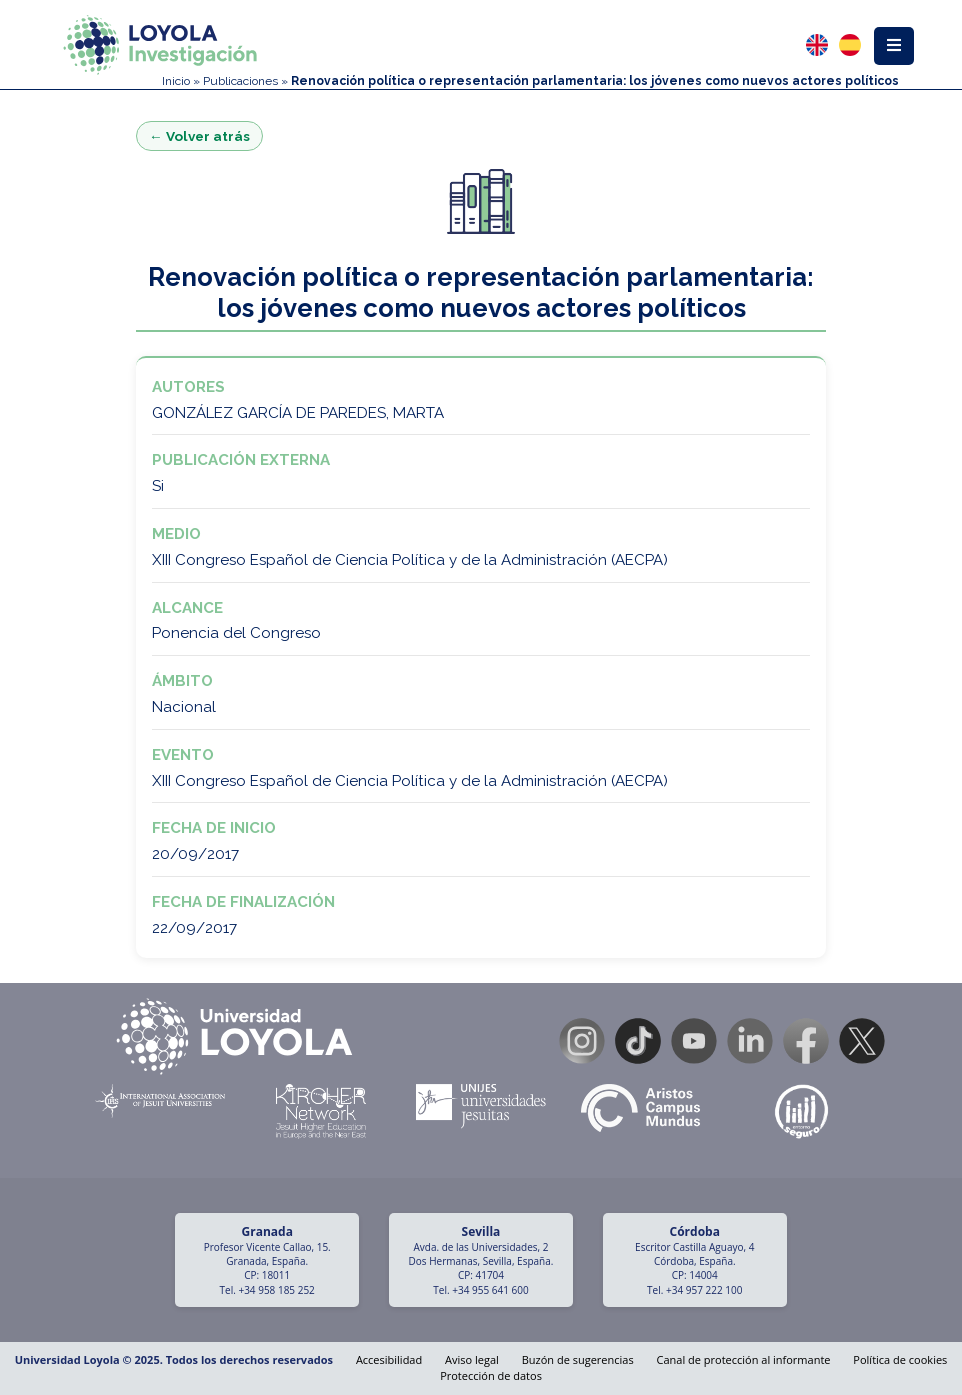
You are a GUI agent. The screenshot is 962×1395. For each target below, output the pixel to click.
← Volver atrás (199, 136)
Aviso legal (472, 1359)
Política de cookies (900, 1359)
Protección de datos (491, 1375)
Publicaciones (240, 81)
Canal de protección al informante (744, 1359)
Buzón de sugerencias (578, 1359)
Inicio (176, 81)
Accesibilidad (389, 1359)
